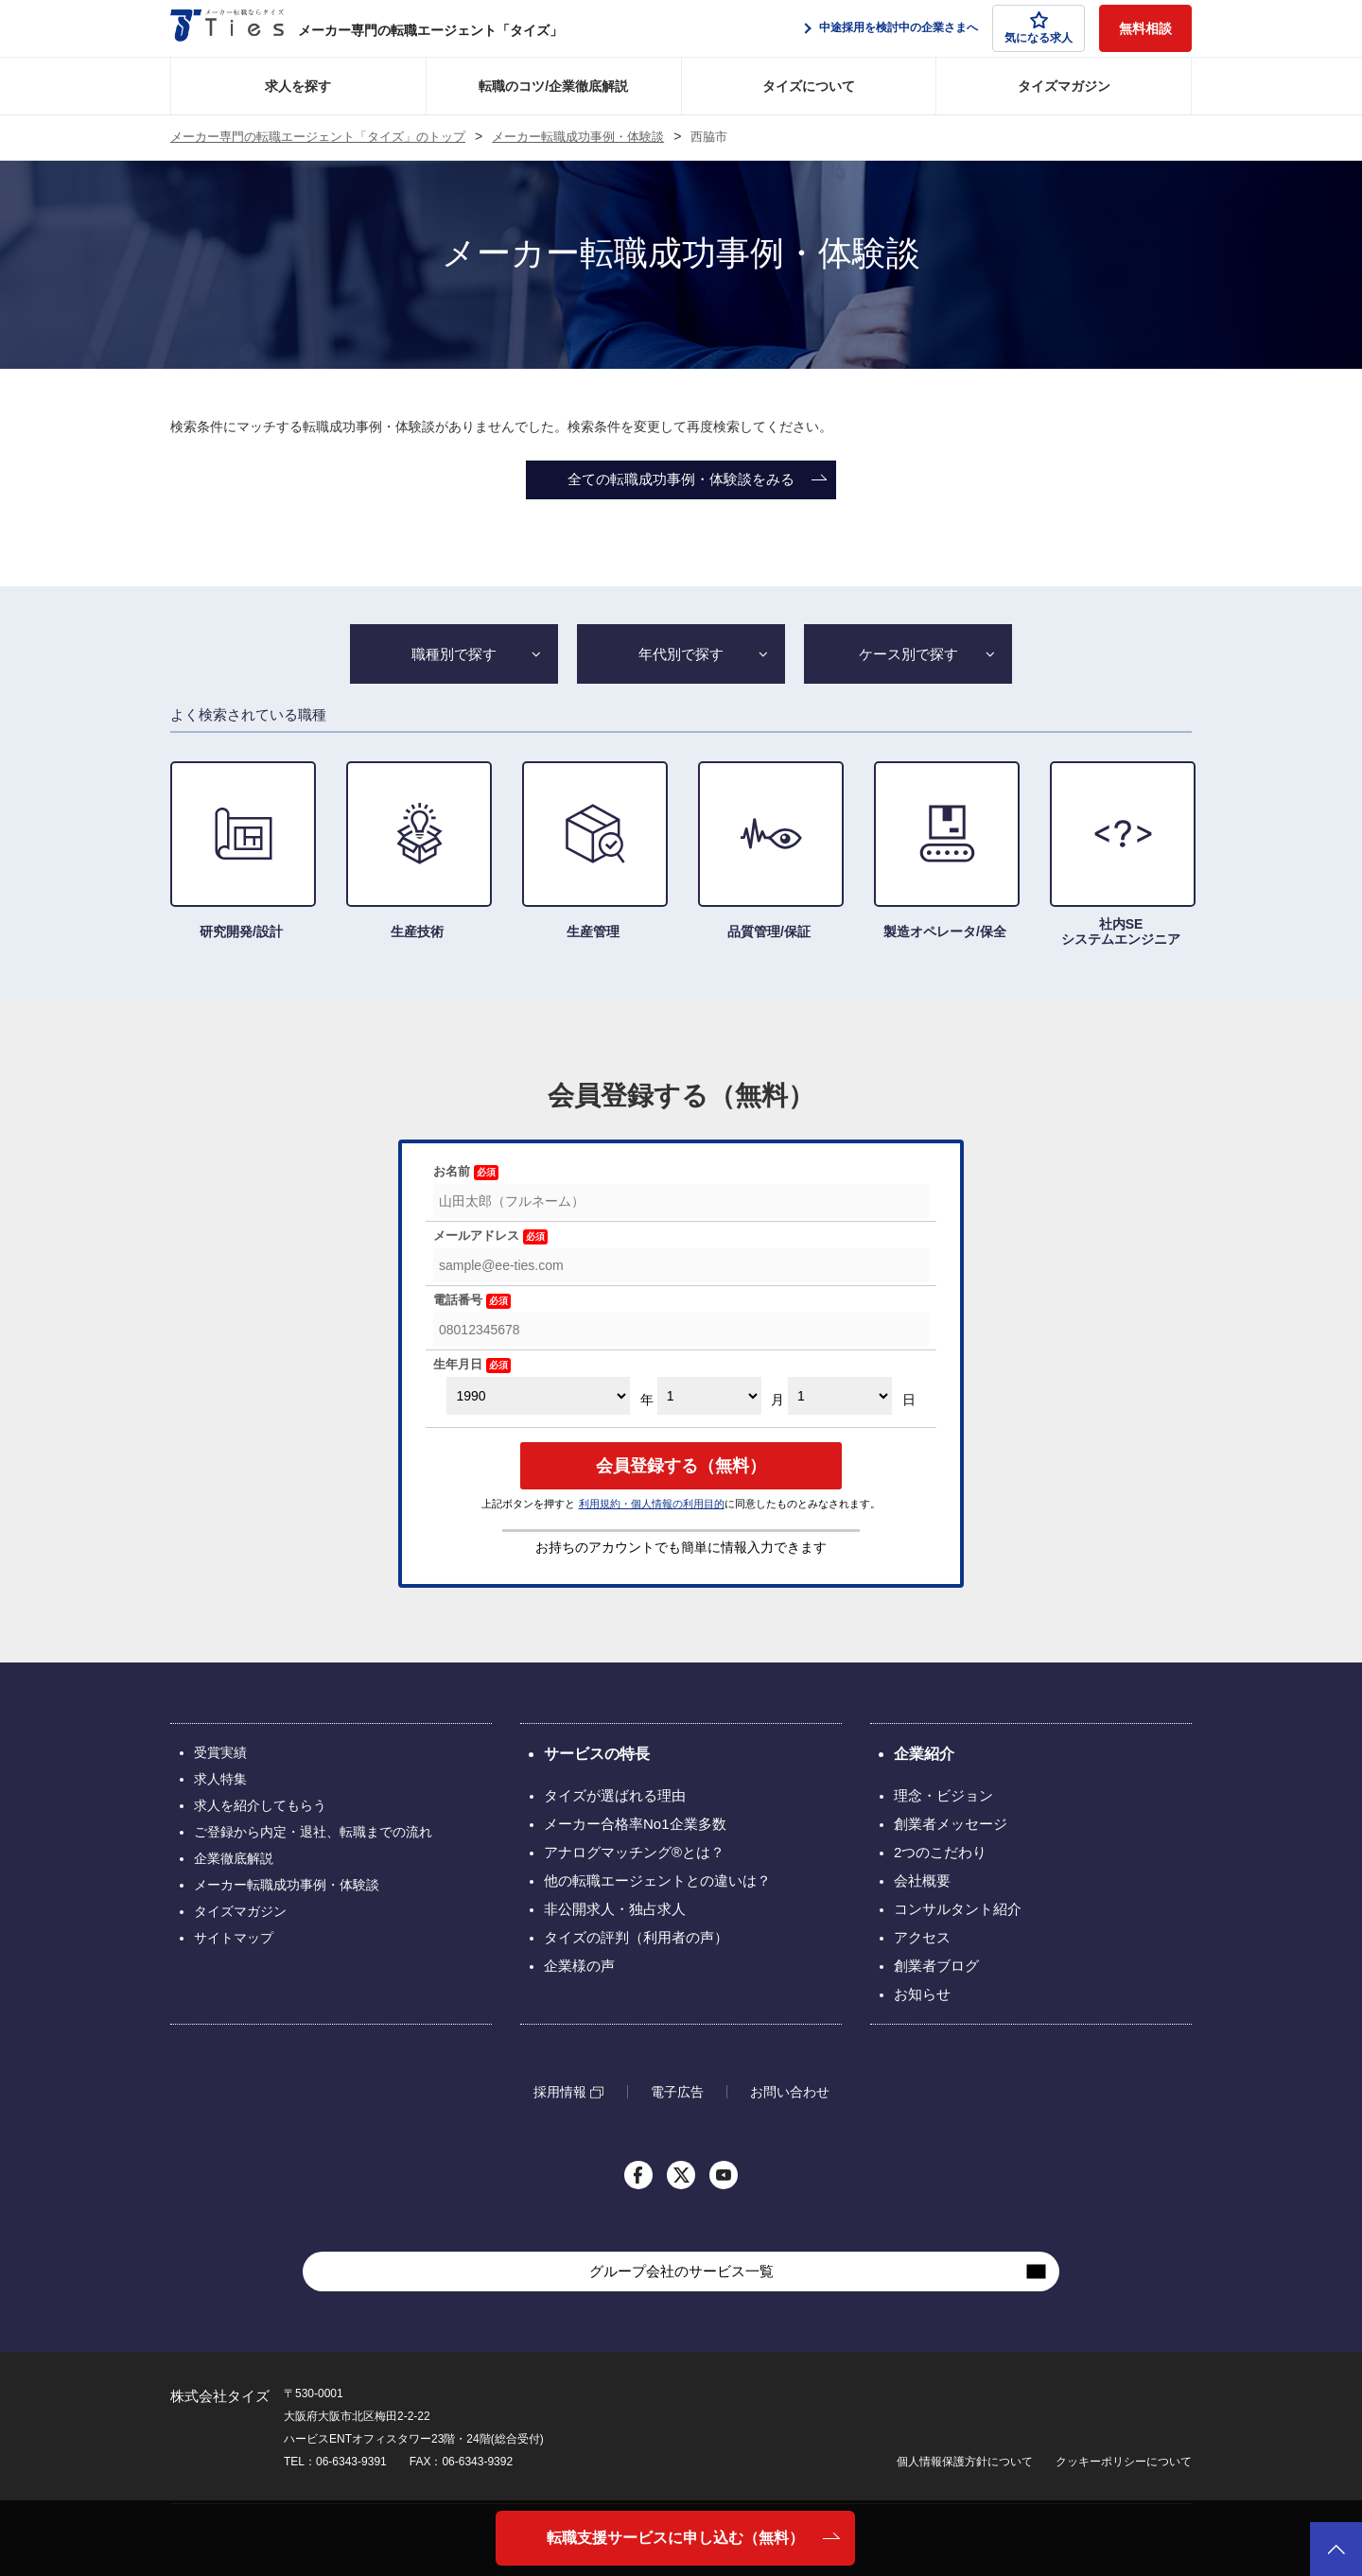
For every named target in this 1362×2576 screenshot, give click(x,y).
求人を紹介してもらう (260, 1805)
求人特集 (220, 1778)
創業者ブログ (936, 1966)
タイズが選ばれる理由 (615, 1795)
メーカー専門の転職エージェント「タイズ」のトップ (317, 137)
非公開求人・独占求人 (615, 1909)
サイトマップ (233, 1937)
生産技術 (417, 850)
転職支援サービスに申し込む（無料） (675, 2537)
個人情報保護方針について (965, 2461)
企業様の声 (579, 1966)
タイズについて (808, 86)
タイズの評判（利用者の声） (636, 1937)
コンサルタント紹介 (958, 1909)
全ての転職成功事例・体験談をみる (681, 479)
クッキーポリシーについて (1124, 2461)
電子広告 (677, 2091)
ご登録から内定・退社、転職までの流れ (313, 1831)
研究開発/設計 (241, 850)
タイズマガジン (1064, 86)
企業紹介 (924, 1754)
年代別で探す (681, 654)
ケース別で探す (908, 654)
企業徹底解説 (233, 1858)
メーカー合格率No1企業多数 (635, 1824)
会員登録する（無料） (681, 1465)
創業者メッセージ (950, 1824)
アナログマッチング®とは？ (634, 1852)
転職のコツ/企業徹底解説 (553, 86)
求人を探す (298, 86)
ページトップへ (1336, 2549)
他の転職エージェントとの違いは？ (657, 1880)
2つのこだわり (940, 1852)
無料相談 (1145, 28)
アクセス (922, 1937)
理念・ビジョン (943, 1795)
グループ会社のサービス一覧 (681, 2271)
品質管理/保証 (769, 850)
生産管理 (593, 850)
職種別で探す (454, 654)
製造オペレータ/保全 (945, 850)
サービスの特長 (597, 1754)
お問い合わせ (789, 2091)
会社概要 (922, 1880)
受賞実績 (220, 1752)
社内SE (1121, 854)
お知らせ (922, 1994)
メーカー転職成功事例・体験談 (578, 137)
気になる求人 (1038, 27)
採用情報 (559, 2092)
